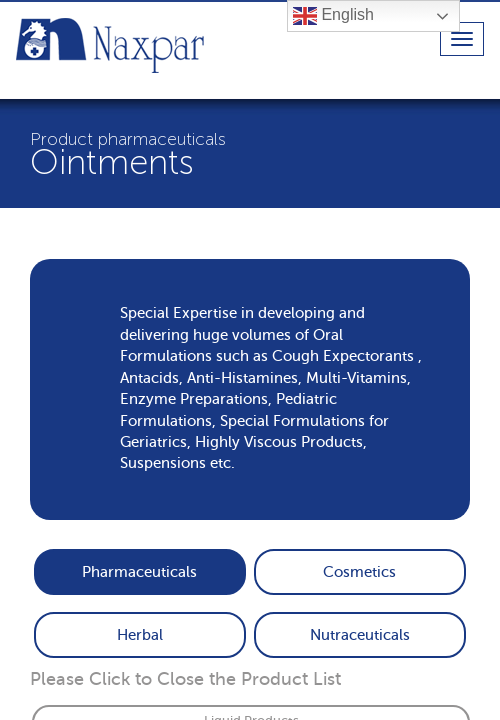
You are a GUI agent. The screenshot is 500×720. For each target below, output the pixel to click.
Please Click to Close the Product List (185, 679)
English (333, 16)
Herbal (140, 635)
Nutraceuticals (360, 635)
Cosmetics (359, 572)
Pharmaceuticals (139, 572)
